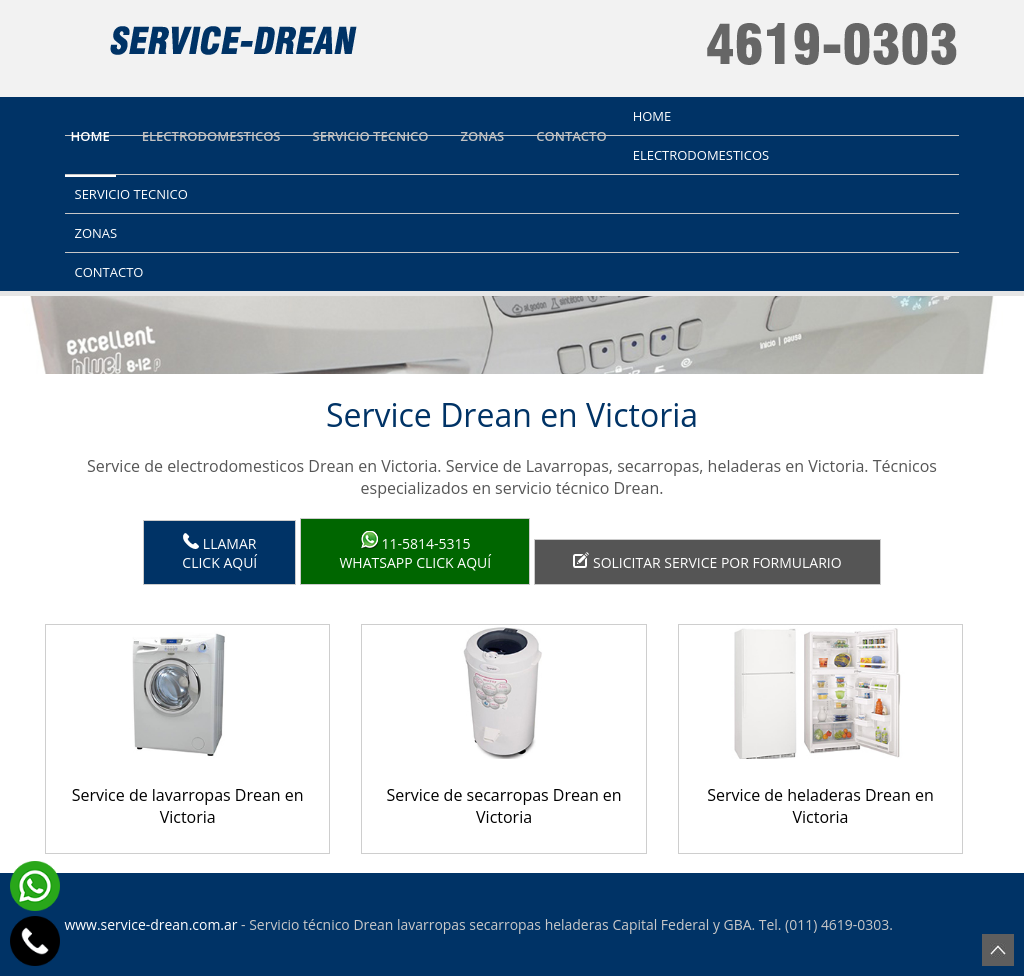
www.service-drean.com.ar (151, 924)
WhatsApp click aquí (415, 551)
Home (90, 136)
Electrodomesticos (211, 136)
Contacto (571, 136)
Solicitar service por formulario (707, 562)
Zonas (483, 136)
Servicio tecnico (371, 136)
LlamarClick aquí (219, 552)
